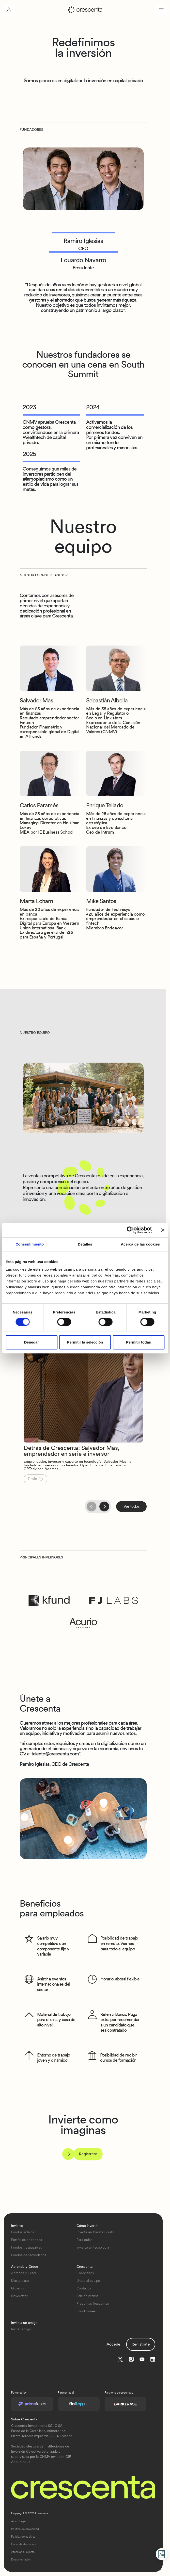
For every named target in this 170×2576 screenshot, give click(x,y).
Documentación (21, 2559)
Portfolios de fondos (26, 2240)
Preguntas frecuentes (93, 2303)
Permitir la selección (85, 1342)
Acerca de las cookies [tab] (140, 1244)
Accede (113, 2344)
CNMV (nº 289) (51, 2457)
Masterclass (20, 2281)
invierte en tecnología (93, 2247)
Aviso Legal (18, 2521)
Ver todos (131, 1506)
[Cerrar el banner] (162, 1230)
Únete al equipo (88, 2281)
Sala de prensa (87, 2296)
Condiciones (86, 2311)
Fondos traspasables (26, 2247)
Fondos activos (22, 2232)
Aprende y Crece (24, 2273)
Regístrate (141, 2344)
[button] (104, 1506)
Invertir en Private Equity (95, 2232)
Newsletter (19, 2296)
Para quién (85, 2240)
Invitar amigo (21, 2329)
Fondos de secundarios (28, 2255)
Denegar (31, 1342)
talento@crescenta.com (55, 1754)
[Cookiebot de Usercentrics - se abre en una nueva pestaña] (130, 1230)
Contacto (84, 2288)
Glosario (17, 2288)
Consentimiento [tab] (29, 1244)
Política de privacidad (25, 2529)
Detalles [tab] (85, 1244)
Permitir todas (138, 1342)
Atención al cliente (22, 2552)
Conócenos (85, 2273)
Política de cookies (23, 2536)
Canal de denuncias (23, 2544)
